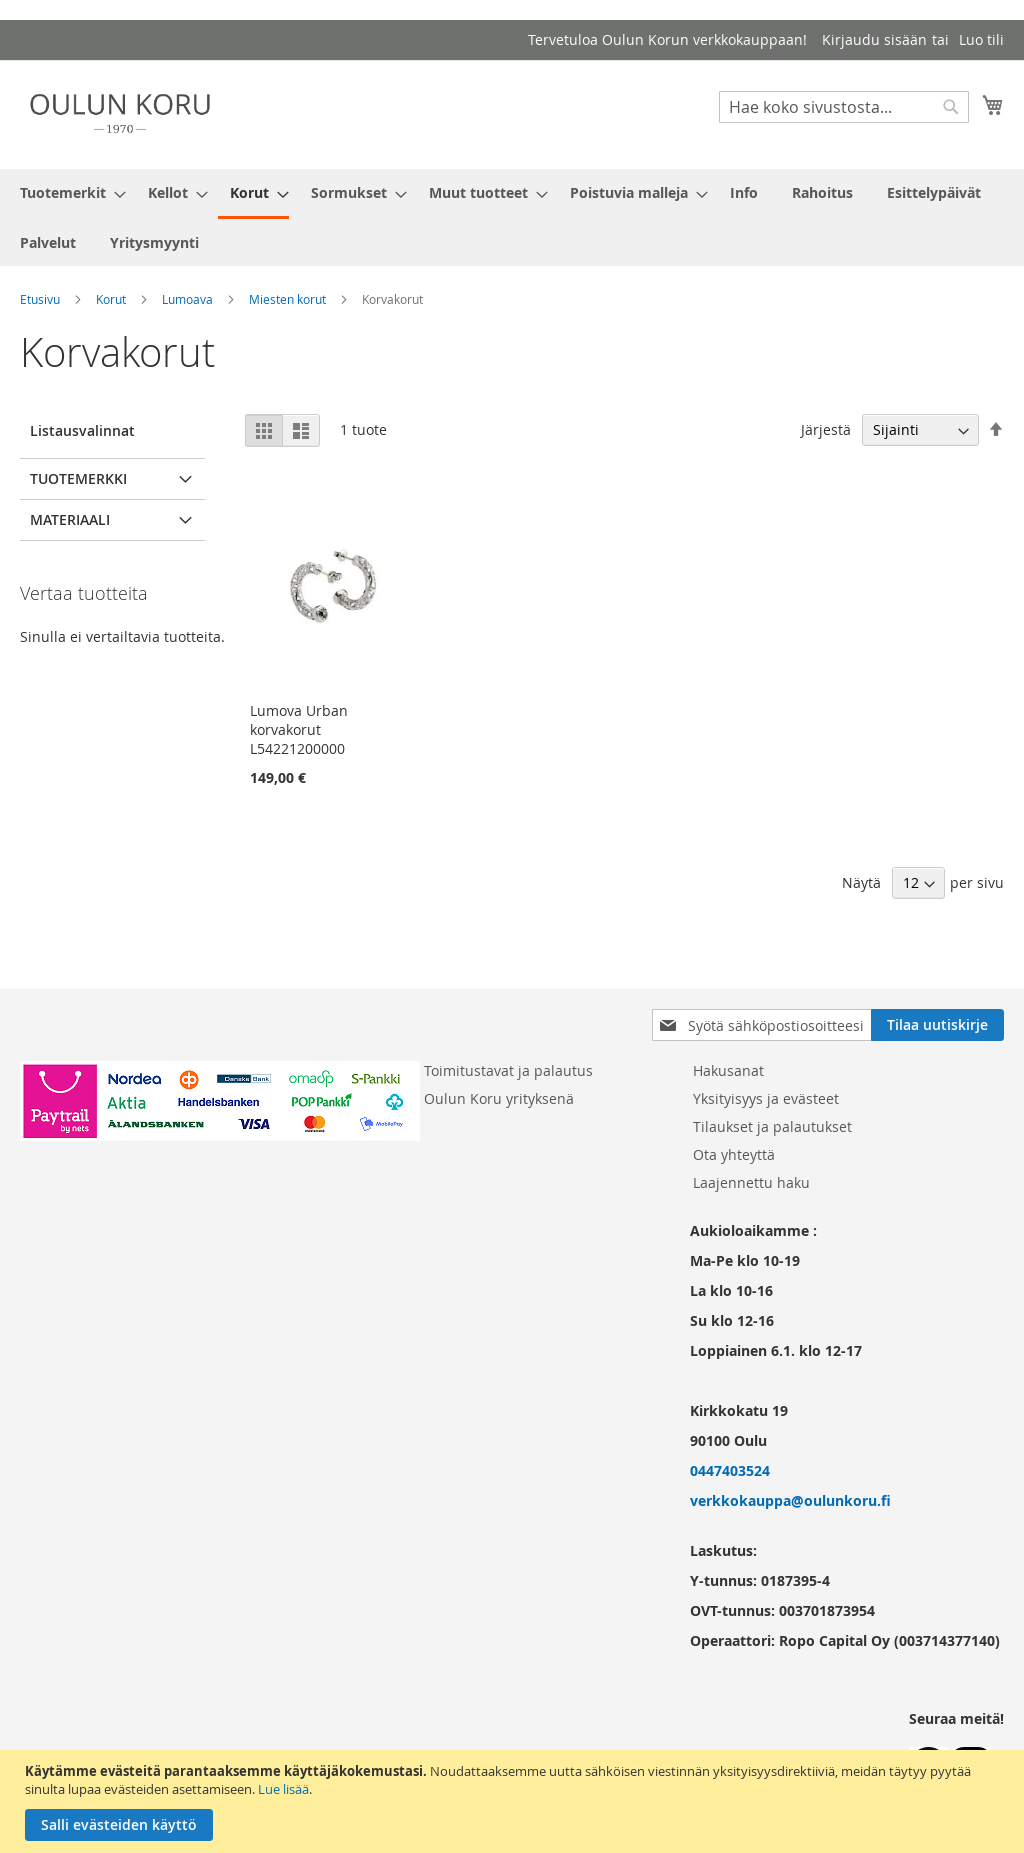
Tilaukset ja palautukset (772, 1126)
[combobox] (844, 107)
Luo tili (981, 39)
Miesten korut (287, 299)
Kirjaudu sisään (874, 39)
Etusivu (40, 299)
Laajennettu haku (751, 1182)
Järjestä (826, 429)
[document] (514, 1801)
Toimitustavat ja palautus (508, 1070)
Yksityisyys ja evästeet (766, 1098)
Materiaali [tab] (70, 519)
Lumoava (187, 299)
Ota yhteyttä (734, 1154)
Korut (111, 299)
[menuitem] (67, 192)
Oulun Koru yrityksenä (499, 1098)
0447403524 (730, 1470)
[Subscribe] (937, 1025)
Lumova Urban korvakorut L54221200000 (299, 729)
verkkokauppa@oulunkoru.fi (790, 1500)
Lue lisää (283, 1789)
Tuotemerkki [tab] (78, 478)
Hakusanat (728, 1070)
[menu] (512, 217)
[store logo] (120, 113)
